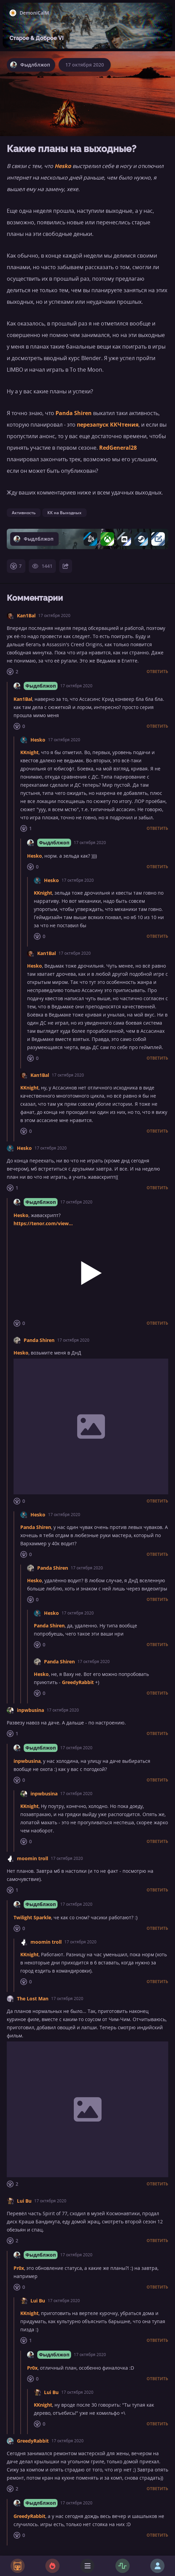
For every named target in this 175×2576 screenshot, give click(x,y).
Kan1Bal (26, 615)
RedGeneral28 (118, 447)
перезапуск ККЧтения (107, 424)
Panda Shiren (74, 413)
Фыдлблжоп (40, 686)
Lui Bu (24, 2201)
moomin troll (32, 1858)
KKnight (29, 752)
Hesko (62, 166)
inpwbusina (30, 1710)
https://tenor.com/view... (43, 1223)
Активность (24, 513)
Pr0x (19, 2268)
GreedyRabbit (78, 1682)
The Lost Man (32, 1998)
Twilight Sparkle (32, 1917)
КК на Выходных (64, 513)
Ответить (157, 672)
